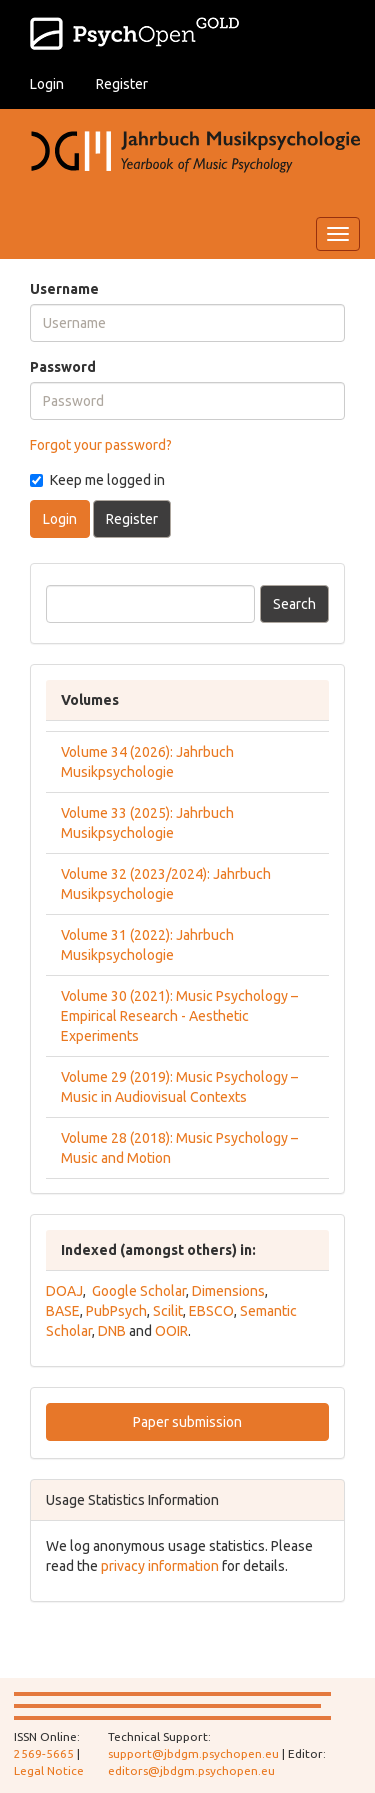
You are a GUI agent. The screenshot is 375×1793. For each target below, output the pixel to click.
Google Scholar (139, 1291)
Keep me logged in (97, 480)
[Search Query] (150, 604)
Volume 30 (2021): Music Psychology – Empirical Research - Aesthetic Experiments (179, 1016)
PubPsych (116, 1311)
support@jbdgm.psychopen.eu (193, 1753)
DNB (112, 1331)
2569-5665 (44, 1753)
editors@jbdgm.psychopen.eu (191, 1770)
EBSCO (211, 1311)
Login (47, 84)
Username (64, 289)
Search (294, 604)
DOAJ (64, 1291)
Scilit (168, 1311)
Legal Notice (49, 1770)
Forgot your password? (101, 445)
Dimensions (228, 1291)
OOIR (171, 1331)
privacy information (160, 1566)
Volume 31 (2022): (118, 935)
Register (122, 84)
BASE (63, 1311)
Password (63, 367)
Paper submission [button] (187, 1422)
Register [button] (132, 519)
